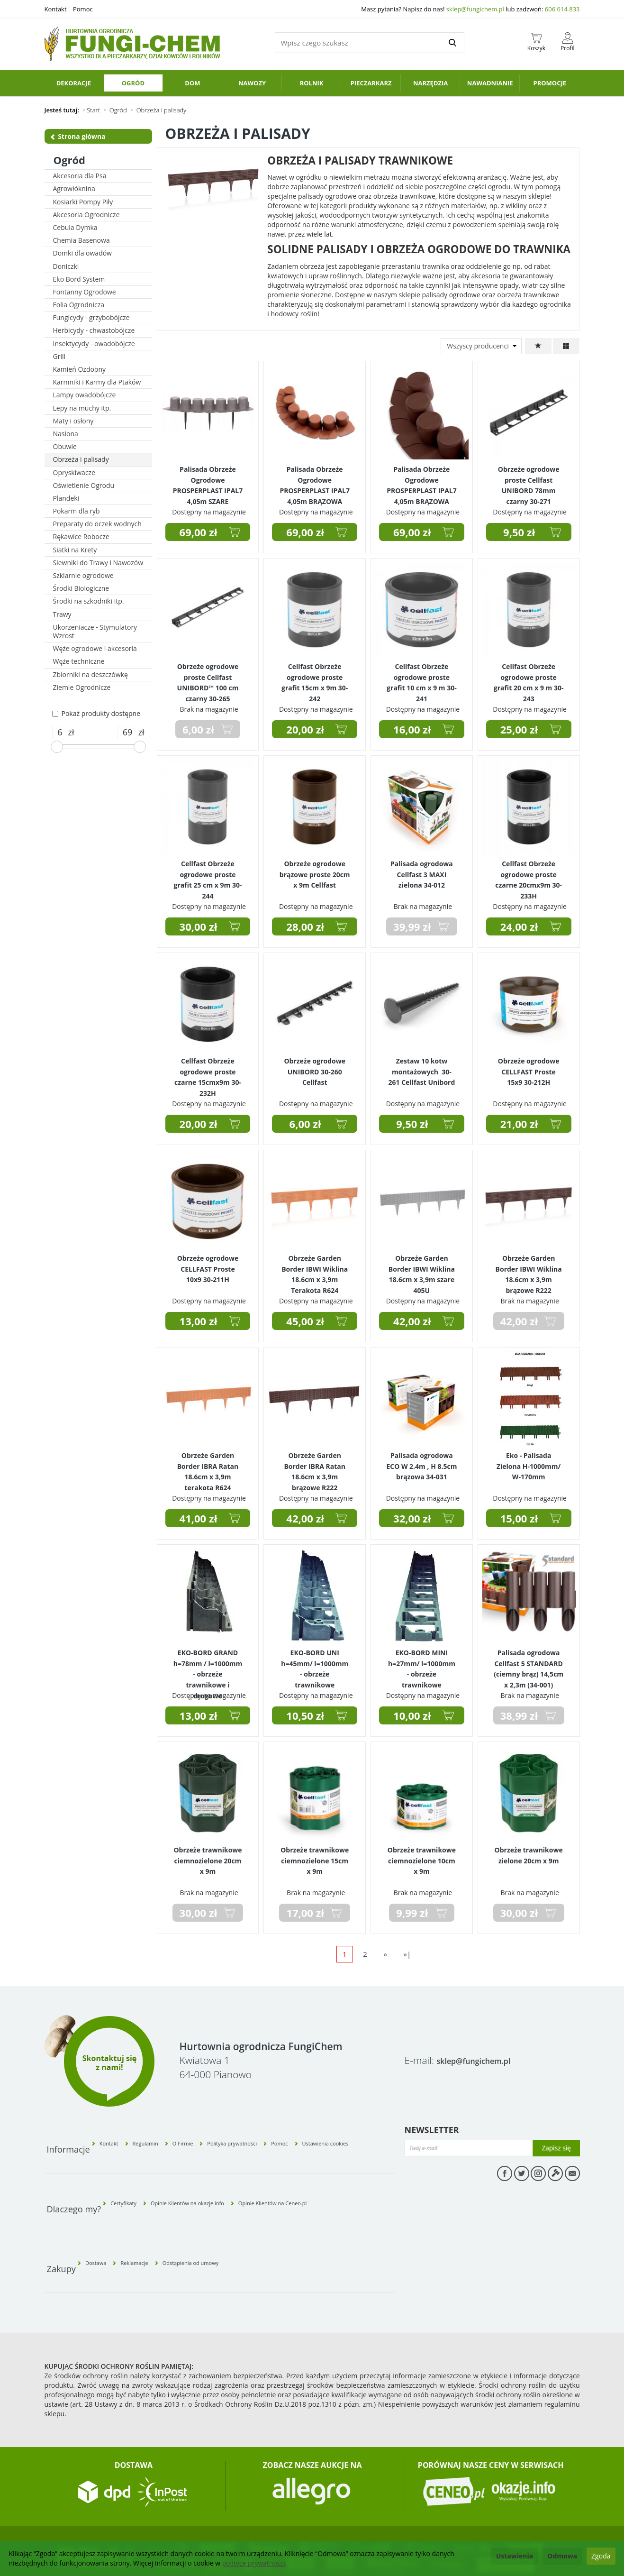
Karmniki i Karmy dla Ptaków (97, 381)
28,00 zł (305, 926)
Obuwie (65, 446)
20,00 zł (305, 729)
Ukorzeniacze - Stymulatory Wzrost (95, 631)
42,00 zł (412, 1321)
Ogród (133, 83)
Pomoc (83, 9)
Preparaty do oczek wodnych (97, 523)
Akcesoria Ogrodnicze (86, 214)
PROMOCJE (549, 83)
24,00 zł (519, 926)
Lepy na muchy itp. (82, 408)
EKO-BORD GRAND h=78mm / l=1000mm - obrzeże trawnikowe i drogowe (208, 1667)
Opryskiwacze (74, 472)
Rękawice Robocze (81, 536)
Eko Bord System (79, 279)
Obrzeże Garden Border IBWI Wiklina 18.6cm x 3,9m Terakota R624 (314, 1268)
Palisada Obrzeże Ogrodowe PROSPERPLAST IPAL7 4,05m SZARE (208, 479)
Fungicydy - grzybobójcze (91, 317)
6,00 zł (305, 1124)
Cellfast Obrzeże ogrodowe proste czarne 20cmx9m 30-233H (528, 874)
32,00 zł (412, 1518)
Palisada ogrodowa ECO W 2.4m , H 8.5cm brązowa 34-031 (421, 1462)
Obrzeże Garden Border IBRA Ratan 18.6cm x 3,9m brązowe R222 (314, 1465)
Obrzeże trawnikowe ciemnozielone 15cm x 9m (314, 1856)
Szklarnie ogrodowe (83, 575)
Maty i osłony (73, 420)
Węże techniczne (79, 661)
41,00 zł (198, 1518)
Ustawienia (515, 2555)
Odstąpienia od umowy (230, 2221)
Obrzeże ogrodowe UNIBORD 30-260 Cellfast (314, 1067)
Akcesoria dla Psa (80, 175)
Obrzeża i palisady (81, 459)
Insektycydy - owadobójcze (94, 343)
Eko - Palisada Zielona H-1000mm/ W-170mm (529, 1462)
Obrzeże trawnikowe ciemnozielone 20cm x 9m (207, 1856)
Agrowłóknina (74, 188)
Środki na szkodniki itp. (88, 600)
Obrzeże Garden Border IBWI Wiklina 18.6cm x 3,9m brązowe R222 (529, 1268)
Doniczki (66, 266)
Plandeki (66, 498)
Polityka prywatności (262, 2135)
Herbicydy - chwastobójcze (94, 330)
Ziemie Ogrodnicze (82, 687)
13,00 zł (198, 1321)
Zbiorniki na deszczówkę (90, 674)
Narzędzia (430, 83)
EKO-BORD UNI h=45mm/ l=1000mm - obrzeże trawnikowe (314, 1663)
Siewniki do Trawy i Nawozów (98, 562)
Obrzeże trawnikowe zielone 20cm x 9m (529, 1852)
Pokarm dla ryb (76, 510)
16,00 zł (412, 729)
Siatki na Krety (75, 549)
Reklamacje (155, 2221)
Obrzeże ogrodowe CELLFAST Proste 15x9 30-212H (529, 1067)
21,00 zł (519, 1124)
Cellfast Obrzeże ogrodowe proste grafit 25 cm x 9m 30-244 (207, 874)
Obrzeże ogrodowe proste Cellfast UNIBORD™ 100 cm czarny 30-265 (208, 676)
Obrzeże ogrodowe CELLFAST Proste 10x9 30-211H (208, 1264)
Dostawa (103, 2221)
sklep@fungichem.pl (475, 9)
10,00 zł (412, 1715)
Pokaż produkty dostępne (96, 713)
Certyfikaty (131, 2178)
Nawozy (252, 83)
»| (407, 1954)
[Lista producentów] (481, 346)
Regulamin (165, 2135)
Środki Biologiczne (81, 588)
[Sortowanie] (538, 346)
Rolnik (312, 83)
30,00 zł (198, 926)
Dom (192, 83)
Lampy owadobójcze (84, 394)
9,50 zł (519, 532)
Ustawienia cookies (365, 2135)
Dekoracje (73, 83)
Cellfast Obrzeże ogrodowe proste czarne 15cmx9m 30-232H (207, 1071)
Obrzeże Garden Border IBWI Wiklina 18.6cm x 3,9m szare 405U (422, 1268)
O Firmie (213, 2135)
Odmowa (562, 2555)
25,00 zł (519, 729)
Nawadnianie (490, 83)
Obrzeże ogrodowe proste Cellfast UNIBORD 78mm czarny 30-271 (529, 479)
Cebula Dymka (75, 227)
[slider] (57, 747)
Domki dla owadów (82, 252)
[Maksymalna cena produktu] (127, 732)
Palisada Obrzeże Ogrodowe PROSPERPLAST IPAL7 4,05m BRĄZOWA (315, 479)
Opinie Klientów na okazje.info (216, 2178)
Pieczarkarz (371, 83)
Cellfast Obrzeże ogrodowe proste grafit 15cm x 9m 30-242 (314, 676)
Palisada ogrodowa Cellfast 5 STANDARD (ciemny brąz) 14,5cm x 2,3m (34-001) (528, 1663)
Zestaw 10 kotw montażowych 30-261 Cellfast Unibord (422, 1067)
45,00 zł (305, 1321)
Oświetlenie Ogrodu (84, 485)
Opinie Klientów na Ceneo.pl (327, 2178)
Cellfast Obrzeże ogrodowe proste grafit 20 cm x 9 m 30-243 (529, 676)
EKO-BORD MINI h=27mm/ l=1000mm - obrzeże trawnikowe (421, 1663)
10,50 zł (305, 1715)
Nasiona (65, 433)
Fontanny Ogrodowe (84, 291)
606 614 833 (562, 9)
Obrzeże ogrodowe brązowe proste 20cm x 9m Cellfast (315, 870)
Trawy (62, 614)
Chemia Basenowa (81, 240)
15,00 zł (519, 1518)
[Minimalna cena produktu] (60, 732)
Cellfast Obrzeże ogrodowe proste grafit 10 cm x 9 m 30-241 (422, 676)
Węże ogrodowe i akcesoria (95, 648)
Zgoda (600, 2555)
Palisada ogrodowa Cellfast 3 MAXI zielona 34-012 (421, 870)
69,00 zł (198, 532)
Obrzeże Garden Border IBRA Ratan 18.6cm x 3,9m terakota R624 (208, 1465)
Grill (59, 356)
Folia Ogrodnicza (79, 304)
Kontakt (56, 9)
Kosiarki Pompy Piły (83, 201)
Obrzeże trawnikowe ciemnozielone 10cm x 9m (422, 1856)
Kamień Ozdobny (79, 369)
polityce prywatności (253, 2562)
